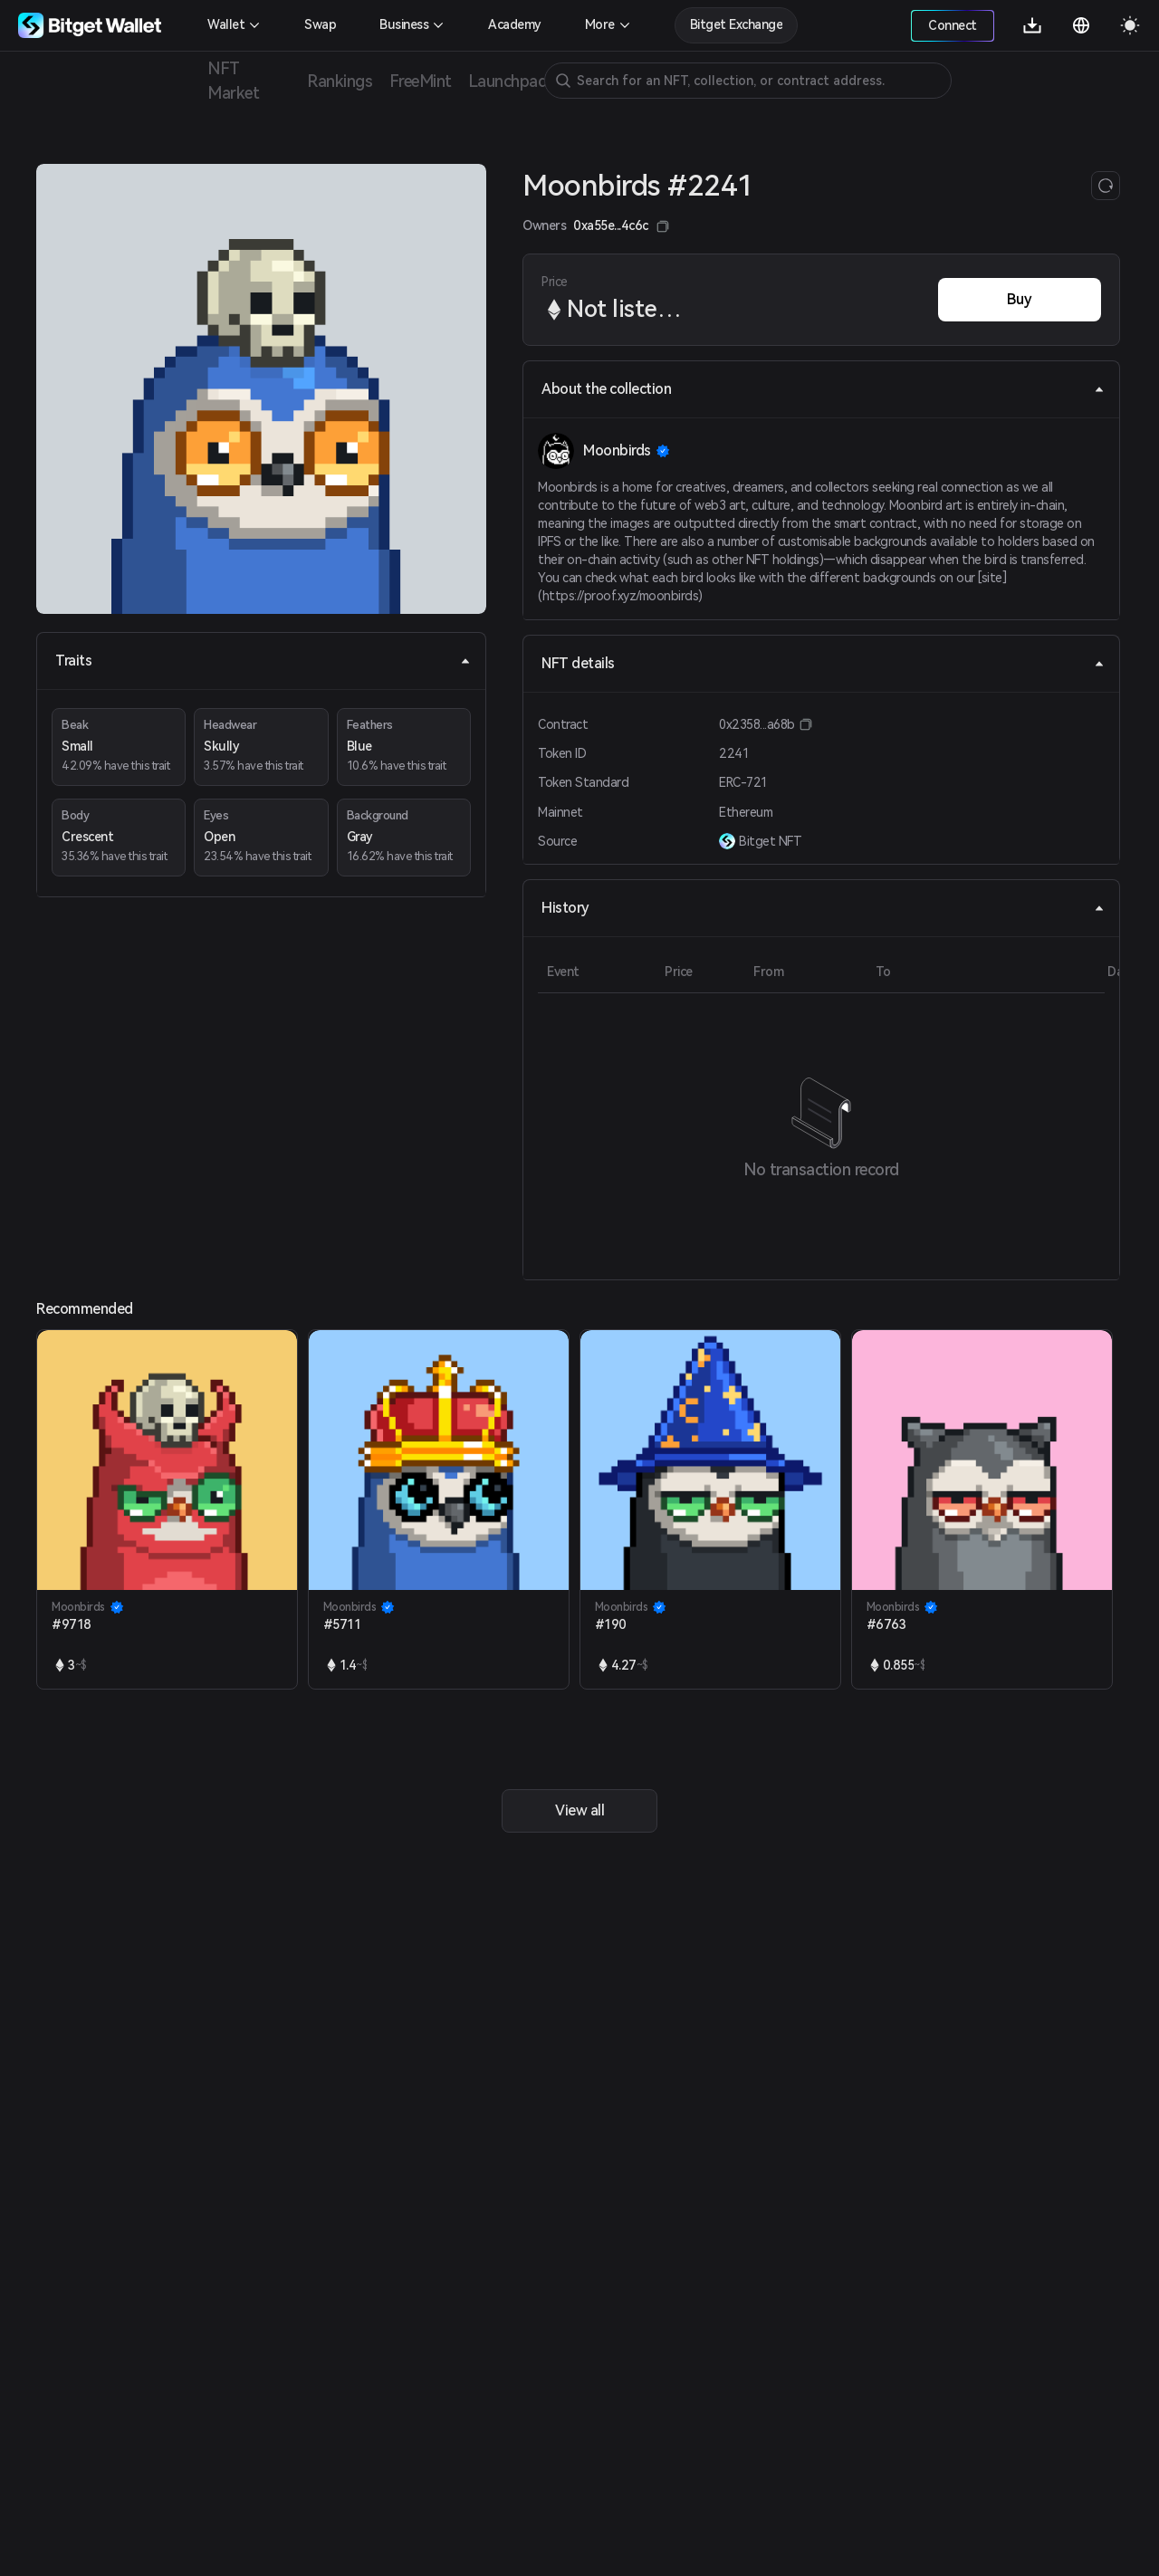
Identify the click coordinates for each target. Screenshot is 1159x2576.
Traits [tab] (263, 660)
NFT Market (233, 80)
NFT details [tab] (823, 663)
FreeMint (420, 81)
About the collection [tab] (823, 388)
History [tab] (823, 907)
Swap (320, 24)
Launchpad (507, 81)
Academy (514, 24)
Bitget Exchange (736, 24)
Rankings (340, 81)
